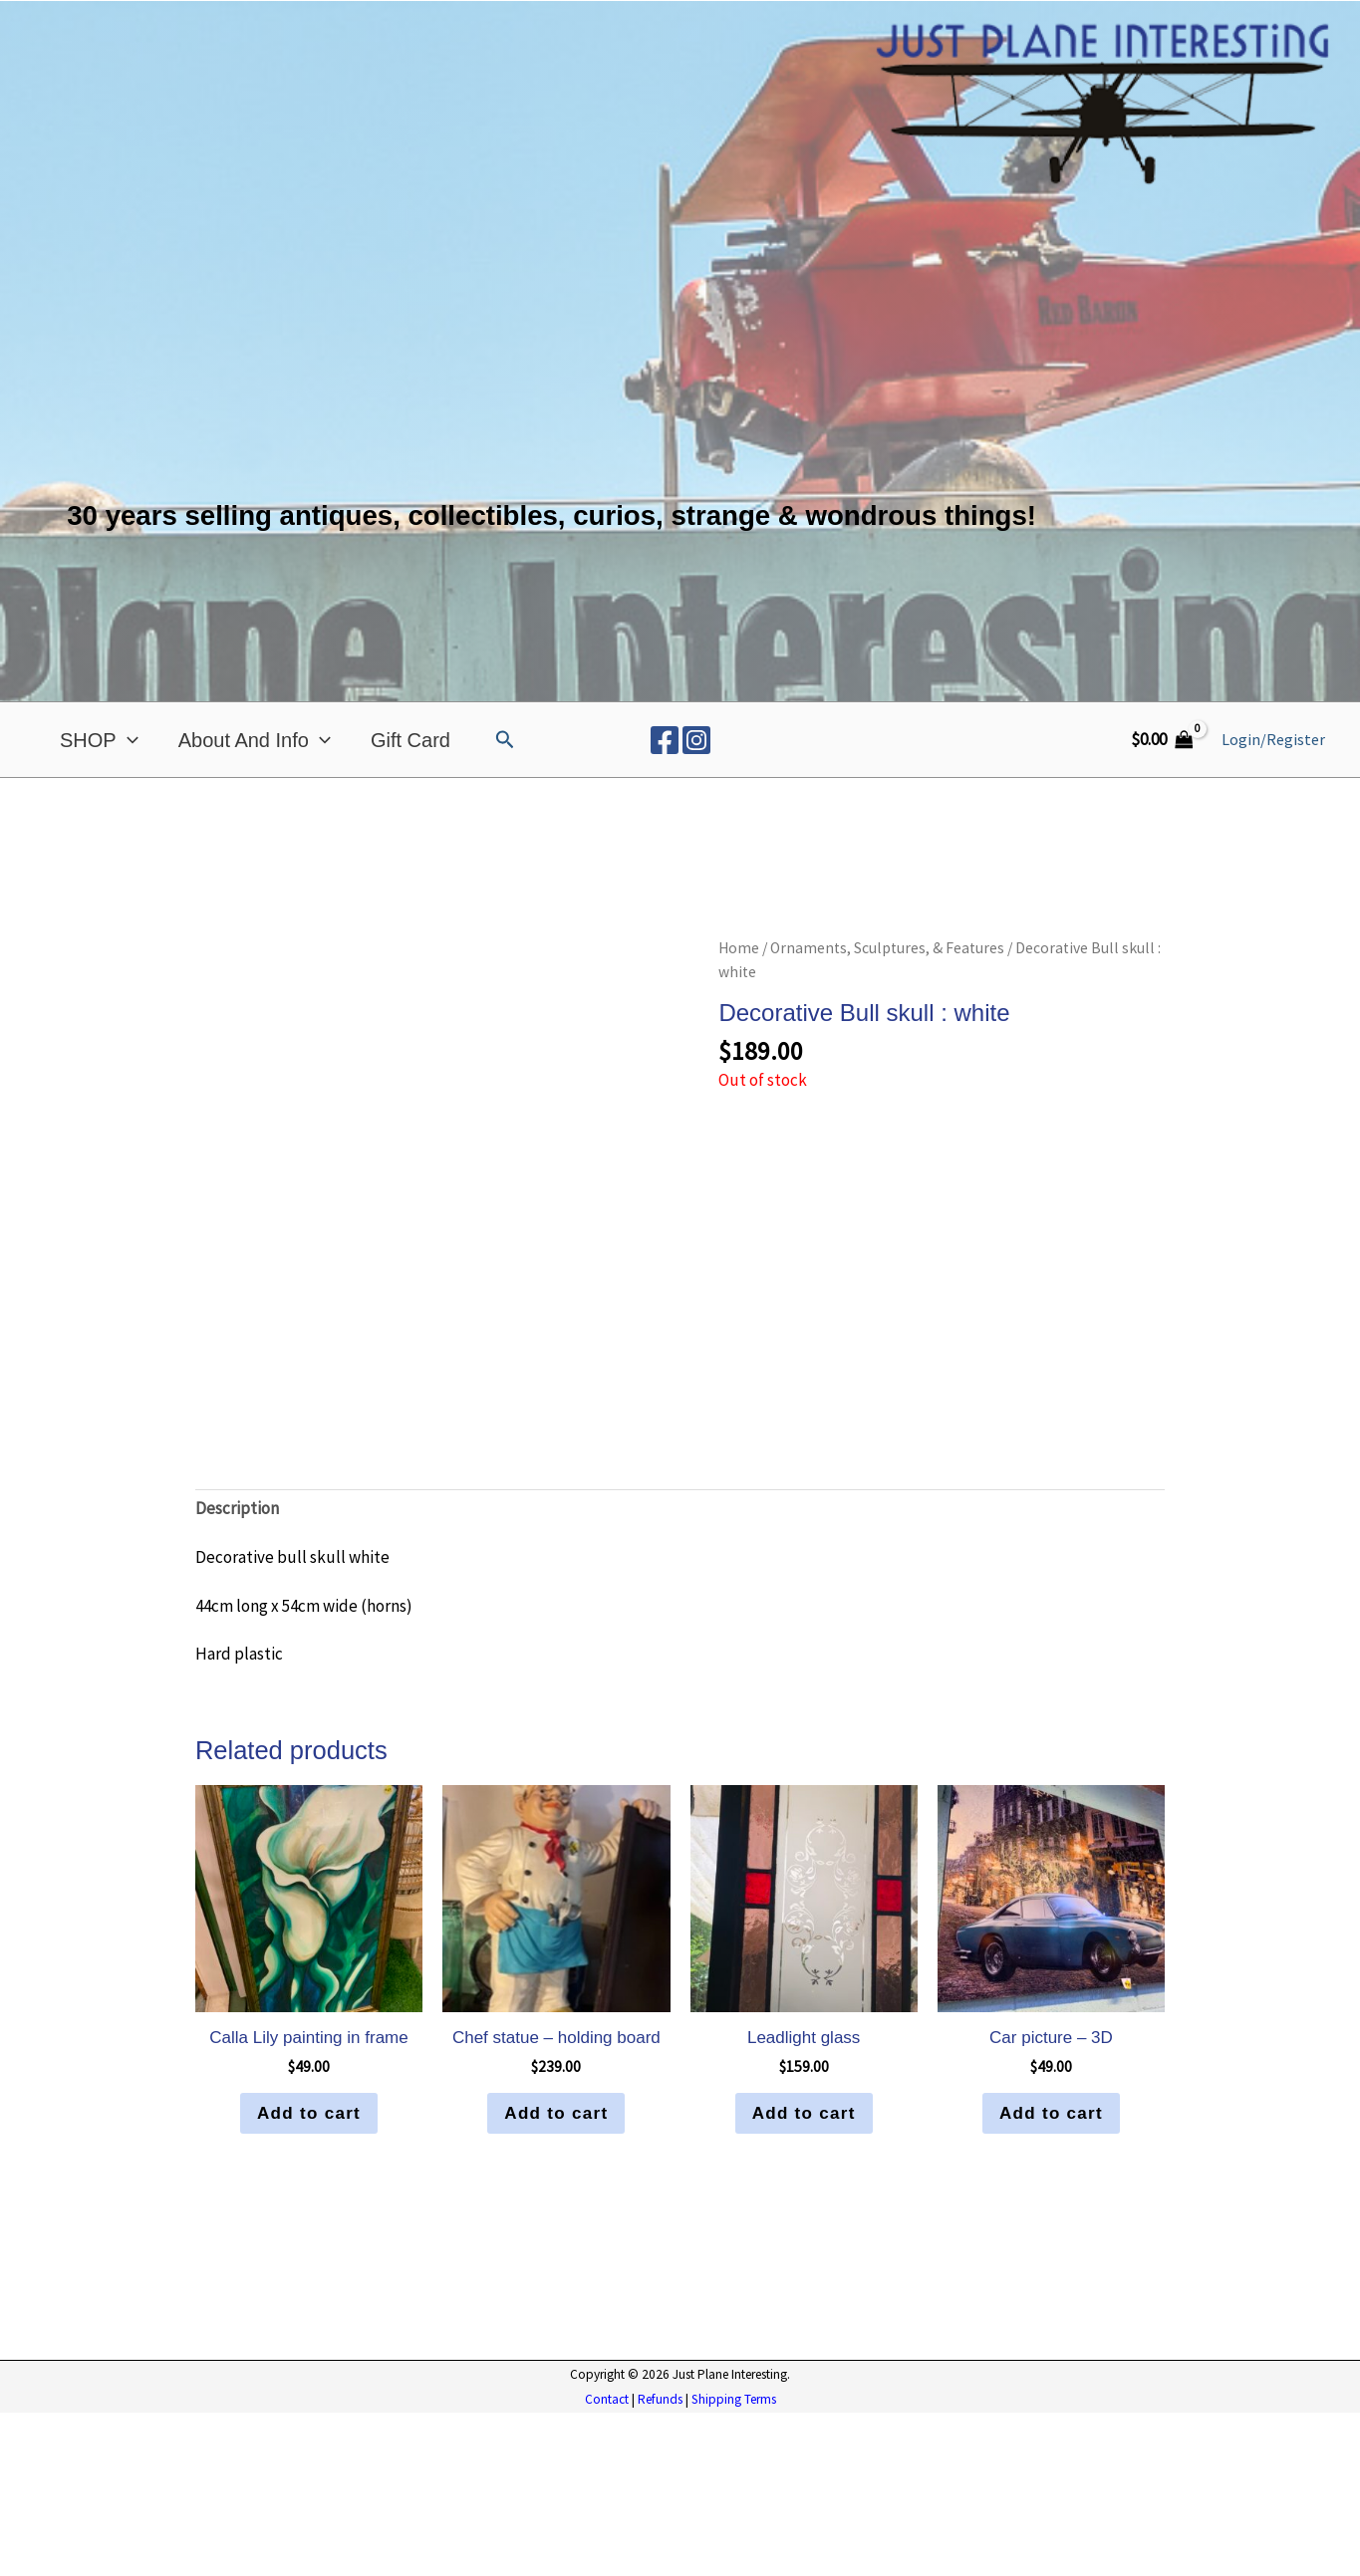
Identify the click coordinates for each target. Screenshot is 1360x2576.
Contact (607, 2562)
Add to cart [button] (309, 2275)
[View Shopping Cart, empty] (1162, 739)
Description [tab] (237, 1670)
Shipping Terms (733, 2562)
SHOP (99, 740)
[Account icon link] (1273, 740)
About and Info (254, 740)
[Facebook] (664, 740)
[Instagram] (696, 740)
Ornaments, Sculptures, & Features (887, 947)
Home (738, 947)
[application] (127, 740)
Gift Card (410, 740)
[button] (505, 740)
